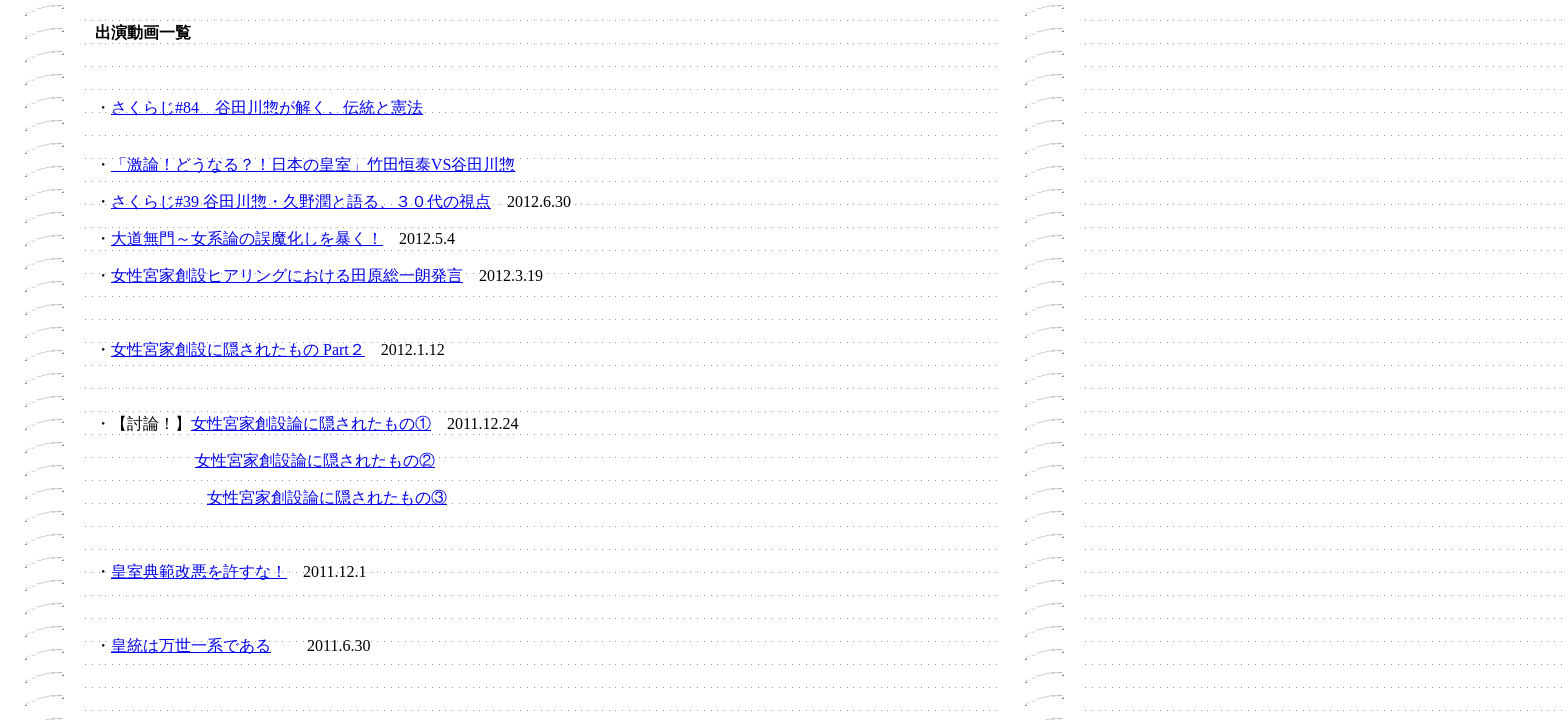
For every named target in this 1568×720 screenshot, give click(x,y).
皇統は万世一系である (191, 645)
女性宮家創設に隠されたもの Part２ (238, 349)
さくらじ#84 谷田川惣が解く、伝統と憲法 (267, 107)
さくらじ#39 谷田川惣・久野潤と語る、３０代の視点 (301, 201)
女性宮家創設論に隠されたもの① (311, 423)
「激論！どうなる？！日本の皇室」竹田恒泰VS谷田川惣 (313, 164)
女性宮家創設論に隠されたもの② (315, 460)
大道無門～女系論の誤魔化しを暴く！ (247, 238)
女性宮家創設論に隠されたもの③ (327, 497)
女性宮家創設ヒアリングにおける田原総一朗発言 (287, 275)
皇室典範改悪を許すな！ (199, 571)
